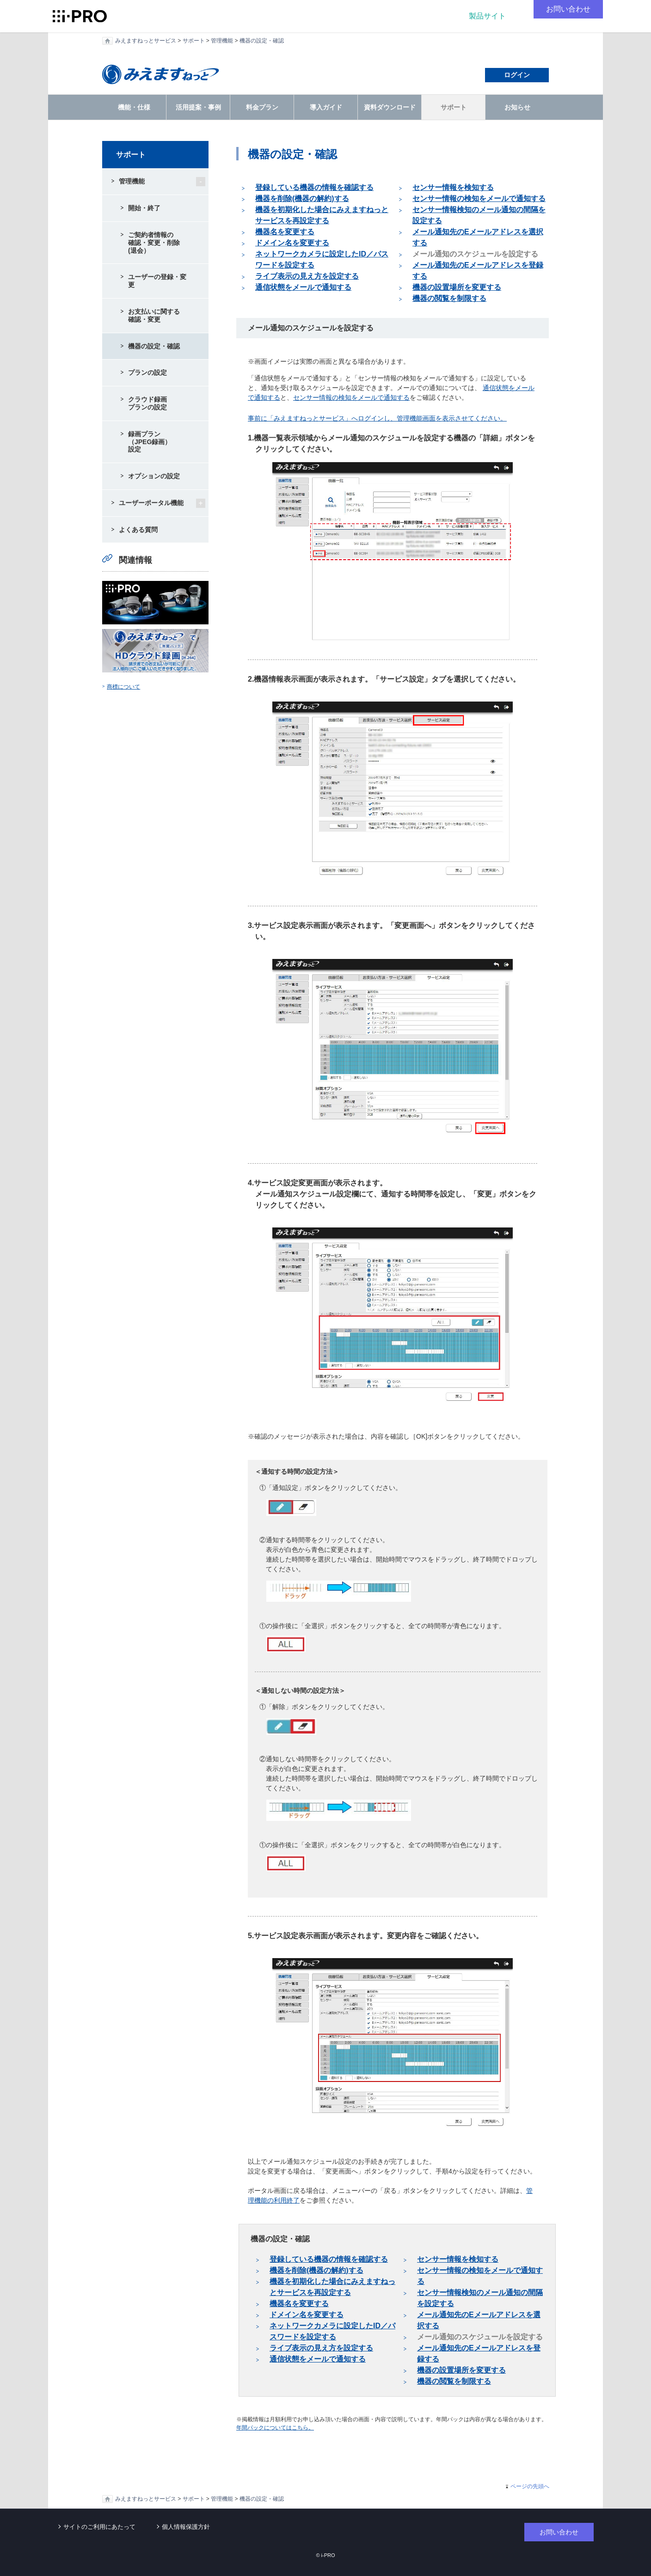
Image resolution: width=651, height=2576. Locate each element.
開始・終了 (144, 208)
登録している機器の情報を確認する (314, 187)
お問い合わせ (568, 9)
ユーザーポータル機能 (151, 503)
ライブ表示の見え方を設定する (307, 276)
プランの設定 (147, 372)
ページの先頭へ (529, 2486)
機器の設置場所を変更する (456, 287)
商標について (123, 687)
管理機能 (222, 40)
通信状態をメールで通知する (303, 287)
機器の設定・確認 (262, 40)
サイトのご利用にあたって (99, 2526)
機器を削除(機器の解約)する (302, 198)
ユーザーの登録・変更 (157, 280)
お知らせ (517, 107)
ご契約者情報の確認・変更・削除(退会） (154, 242)
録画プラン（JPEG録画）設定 (149, 441)
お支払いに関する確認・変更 (154, 315)
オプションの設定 (154, 476)
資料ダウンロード (390, 107)
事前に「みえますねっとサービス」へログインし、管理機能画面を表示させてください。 (377, 418)
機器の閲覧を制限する (449, 298)
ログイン (517, 75)
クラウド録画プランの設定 (147, 403)
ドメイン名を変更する (292, 243)
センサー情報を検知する (453, 187)
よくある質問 (138, 529)
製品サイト (487, 16)
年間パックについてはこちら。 (275, 2427)
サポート (194, 40)
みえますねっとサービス (145, 40)
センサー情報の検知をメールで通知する (479, 198)
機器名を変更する (284, 232)
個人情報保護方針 (186, 2526)
